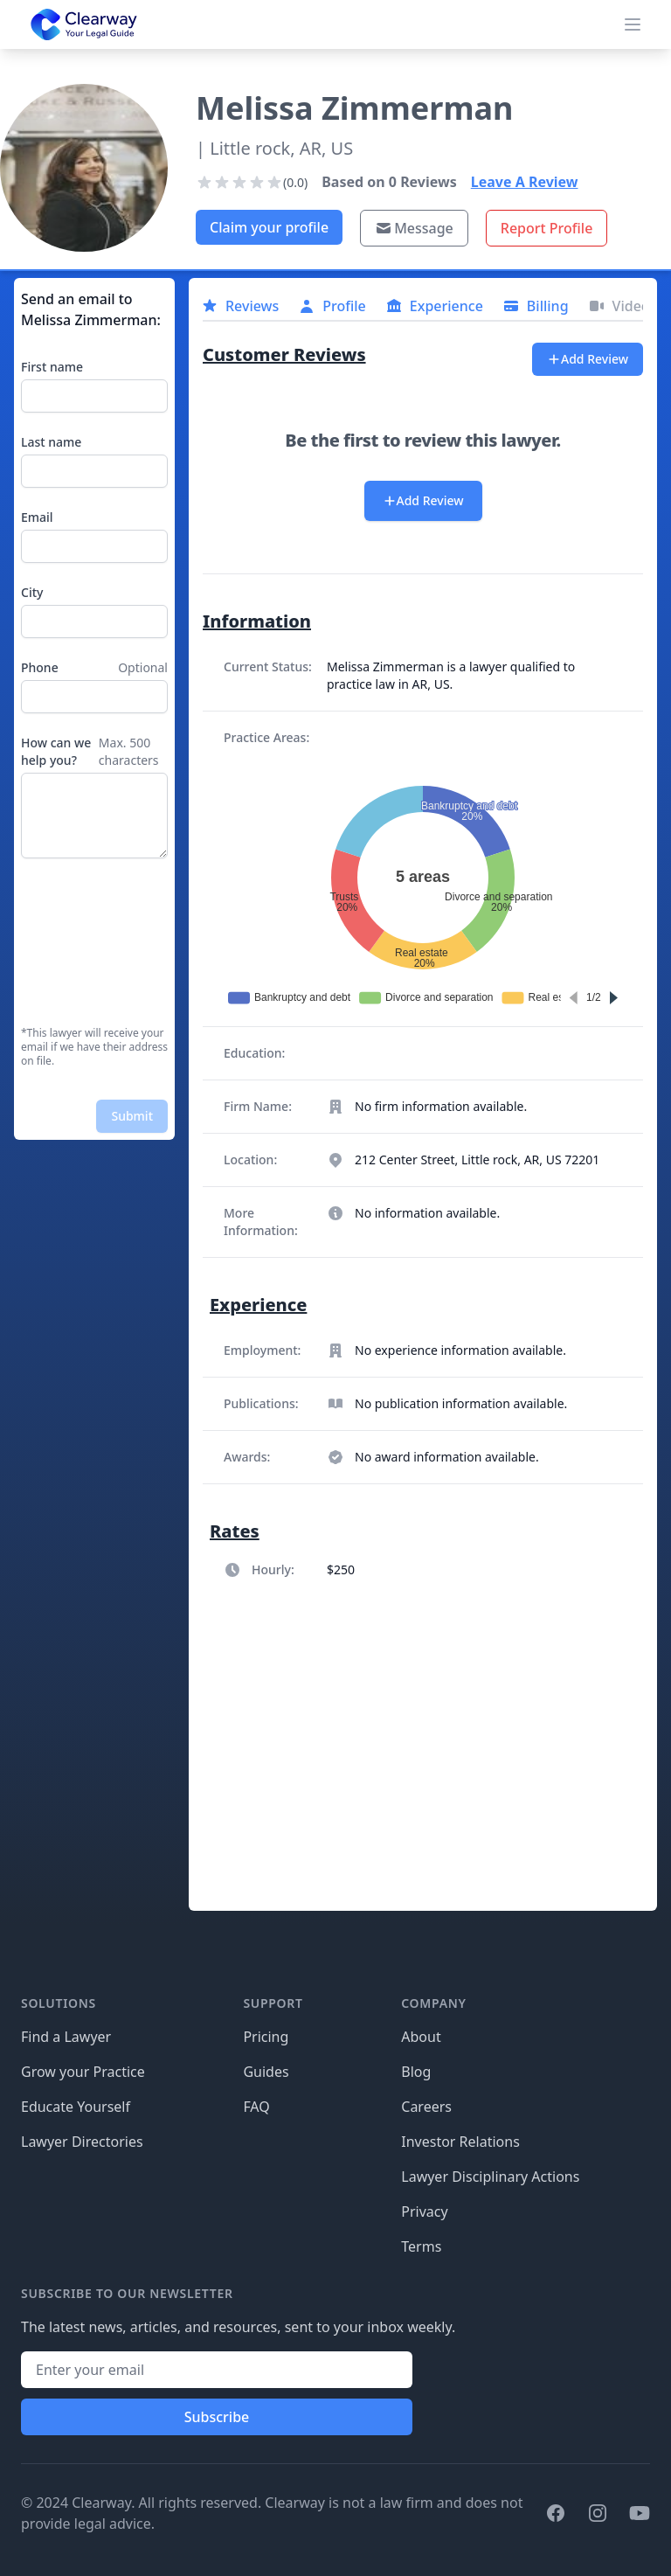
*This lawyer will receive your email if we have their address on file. (94, 1047)
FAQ (256, 2106)
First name (52, 366)
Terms (421, 2246)
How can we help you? (56, 751)
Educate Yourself (75, 2106)
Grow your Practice (83, 2071)
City (32, 592)
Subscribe (217, 2417)
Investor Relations (460, 2141)
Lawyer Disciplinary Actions (490, 2176)
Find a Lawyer (66, 2036)
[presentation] (92, 942)
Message (414, 228)
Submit (132, 1115)
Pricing (265, 2036)
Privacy (424, 2211)
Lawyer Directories (82, 2141)
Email (37, 517)
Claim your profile (269, 227)
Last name (51, 442)
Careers (426, 2106)
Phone (40, 667)
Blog (416, 2071)
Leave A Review (524, 181)
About (420, 2036)
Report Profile (547, 228)
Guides (265, 2071)
